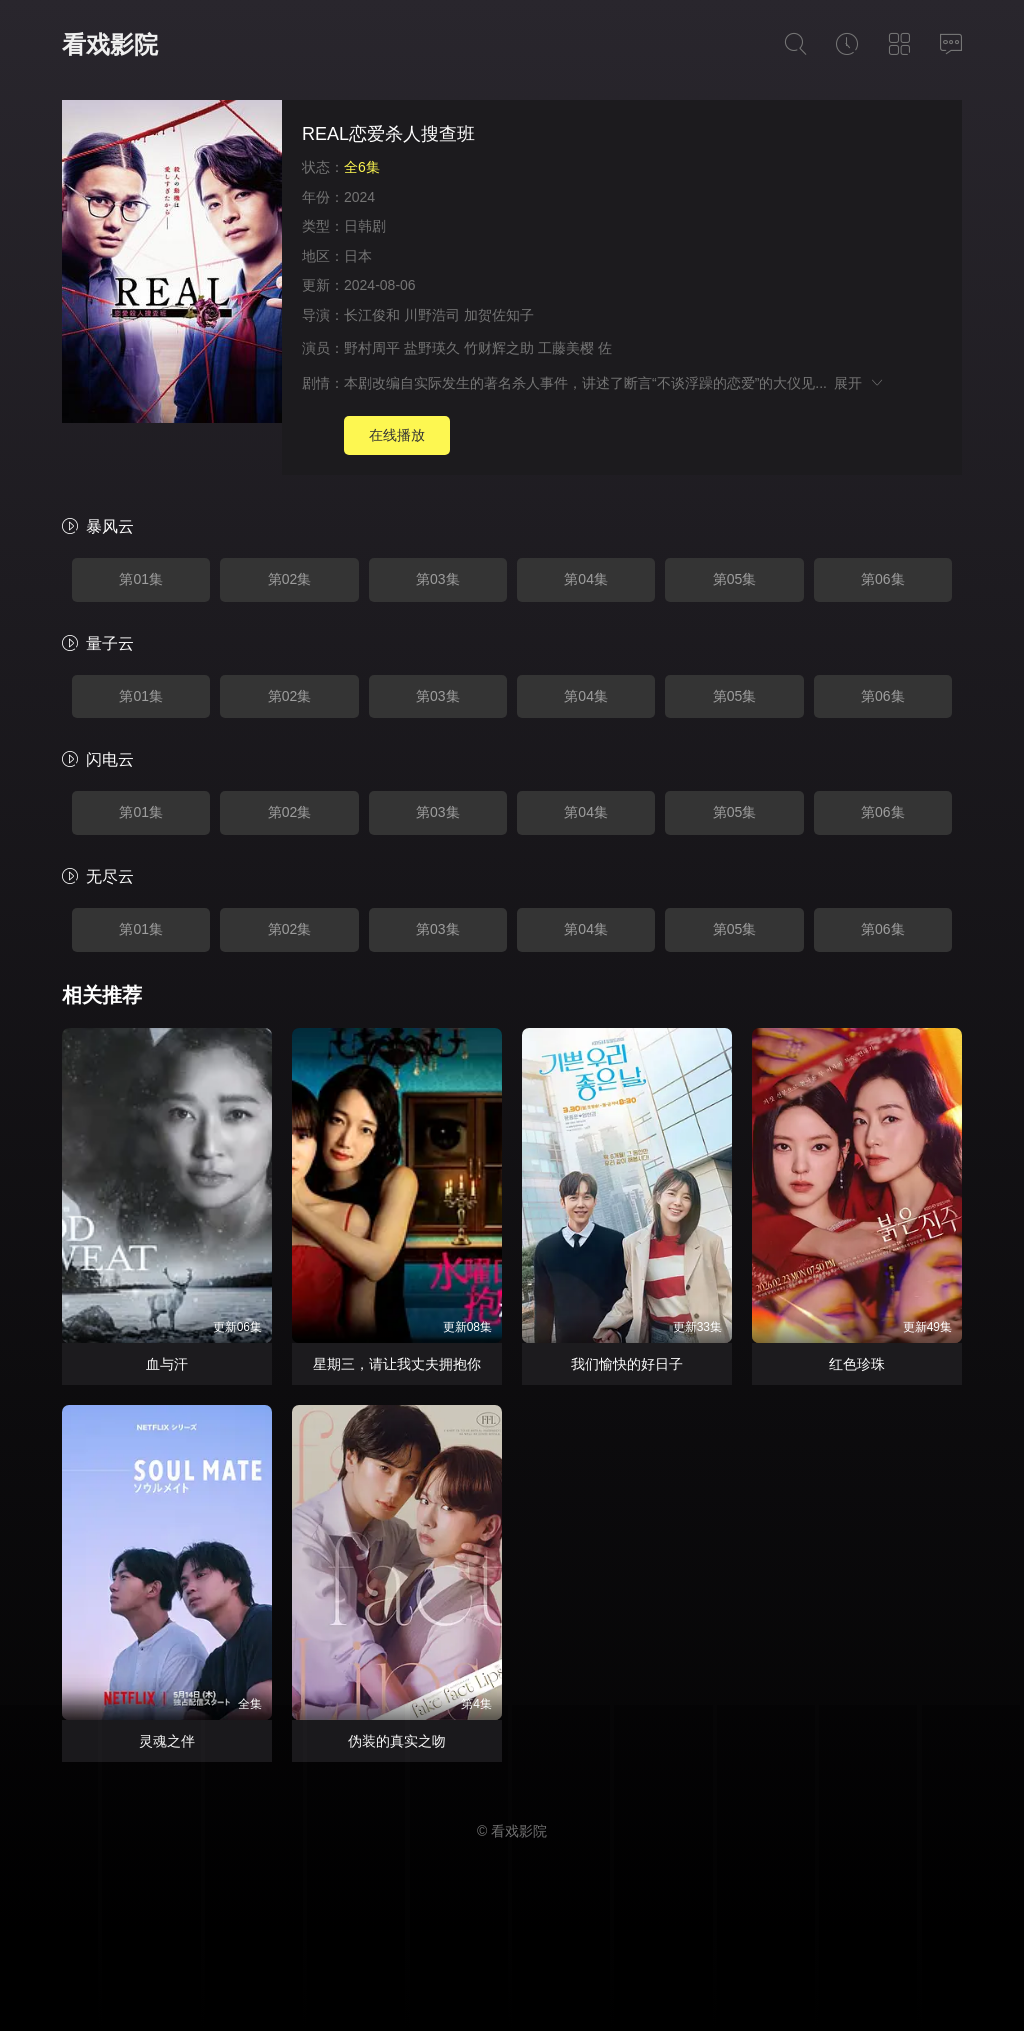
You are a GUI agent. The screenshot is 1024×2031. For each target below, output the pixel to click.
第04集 (586, 579)
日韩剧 (365, 226)
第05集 (735, 579)
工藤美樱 (566, 348)
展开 (859, 383)
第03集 (438, 579)
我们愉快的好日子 (627, 1364)
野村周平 (372, 348)
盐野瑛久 (432, 348)
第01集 (141, 579)
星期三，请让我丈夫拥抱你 (397, 1364)
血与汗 (167, 1364)
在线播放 (397, 435)
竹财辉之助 (499, 348)
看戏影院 (110, 44)
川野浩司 (432, 315)
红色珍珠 (857, 1364)
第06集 (883, 579)
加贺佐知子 (499, 315)
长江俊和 (372, 315)
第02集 (290, 579)
